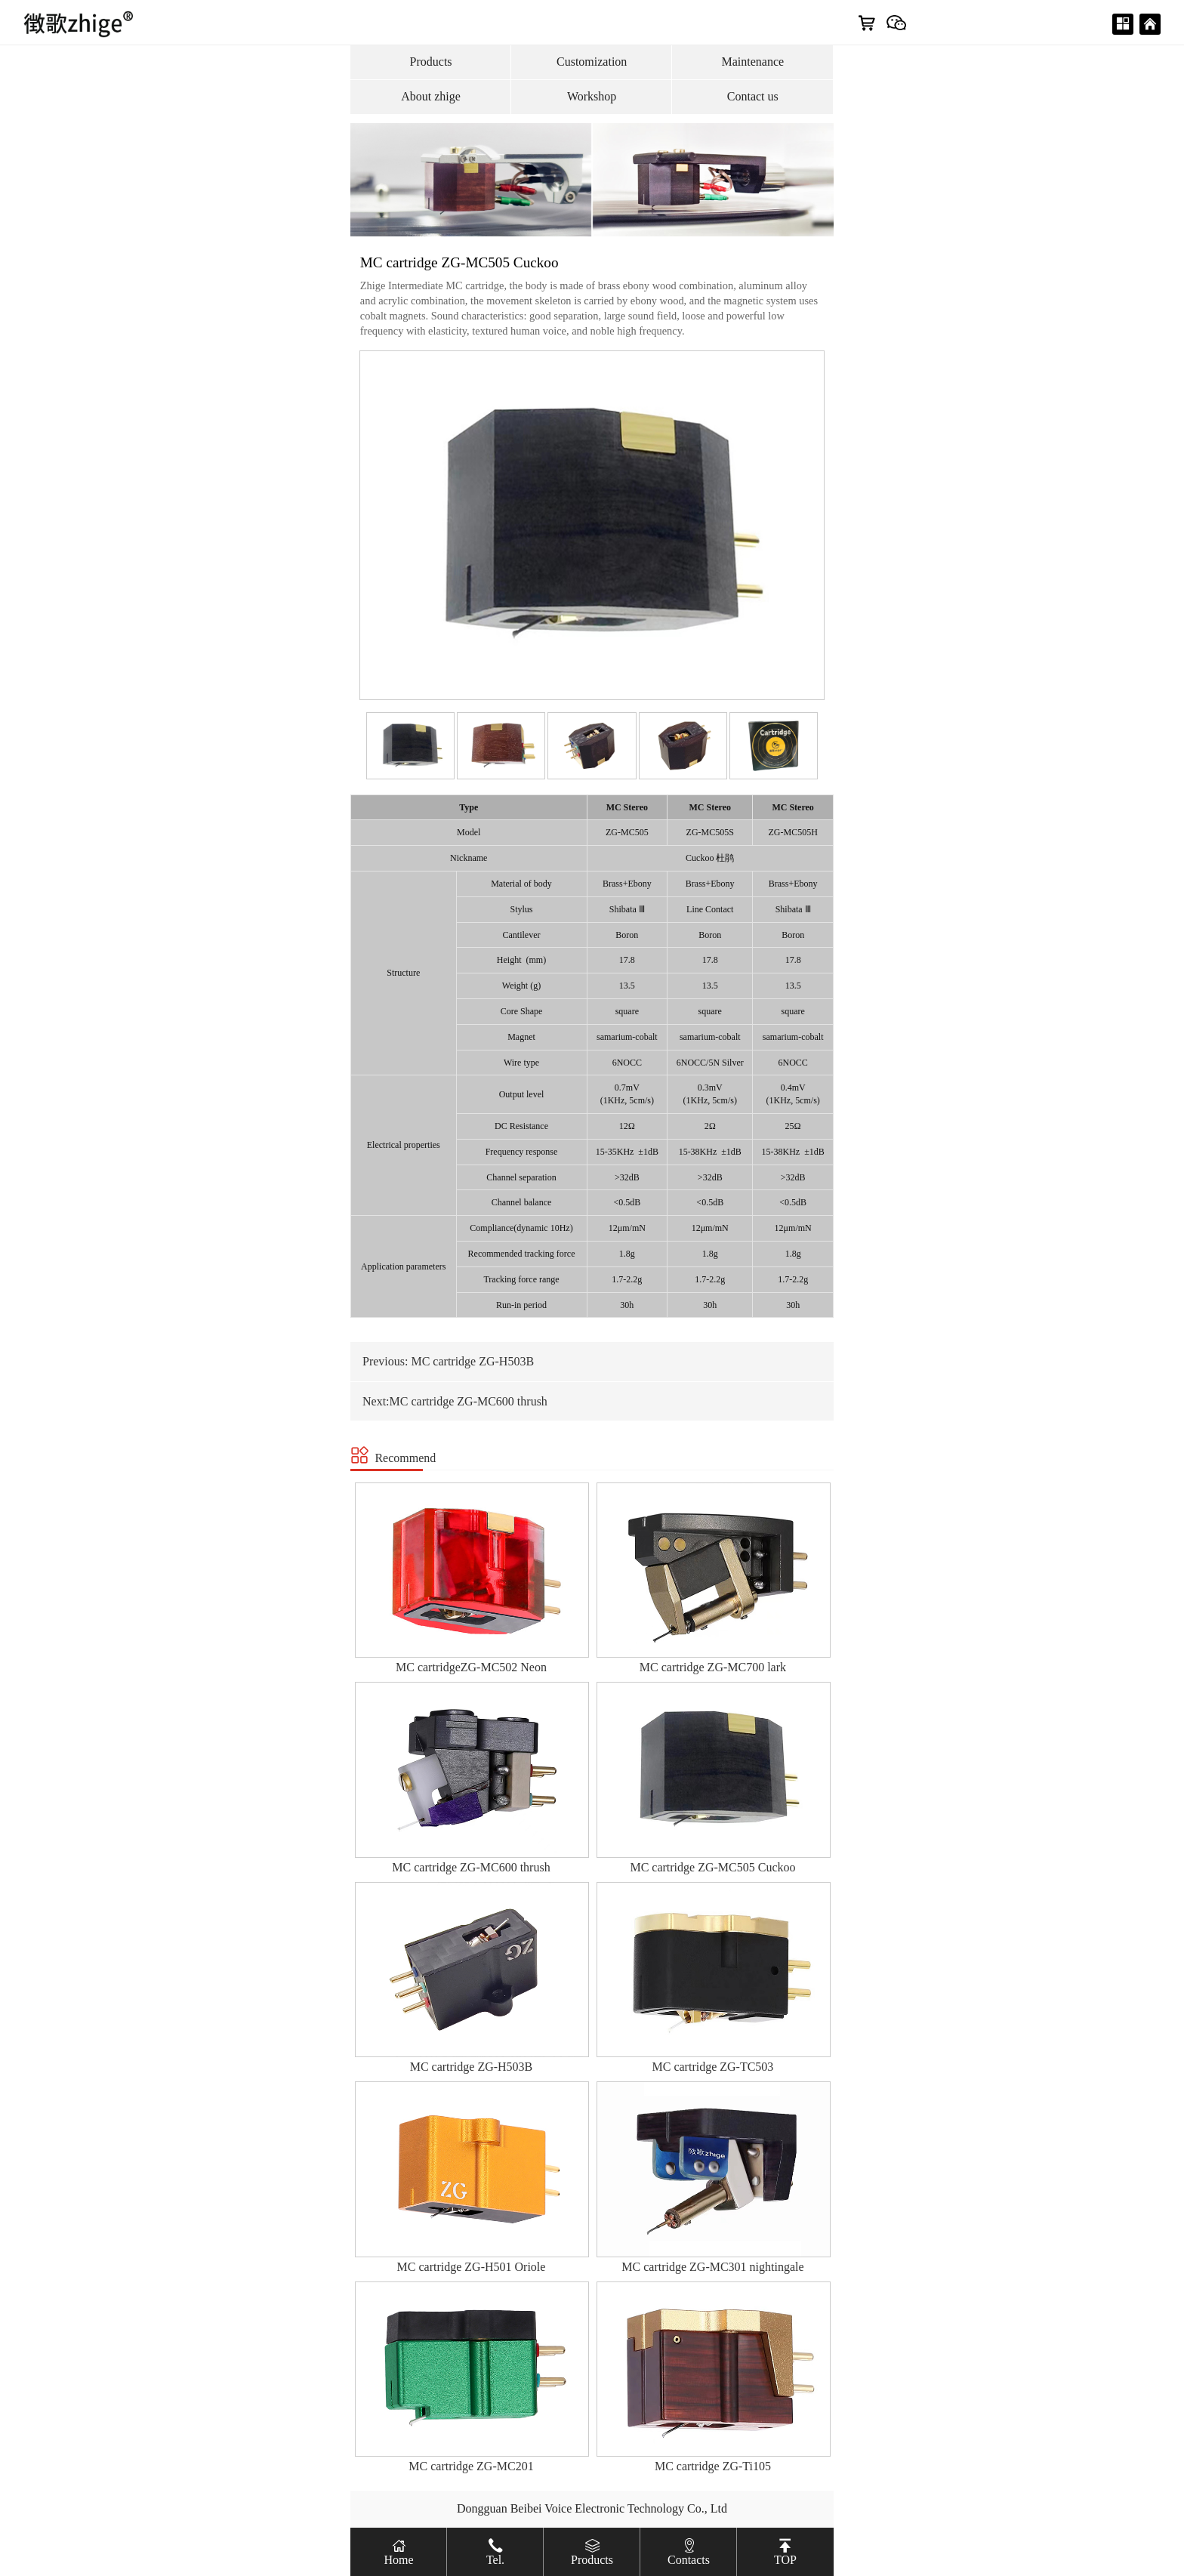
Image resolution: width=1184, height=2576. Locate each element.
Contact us (753, 96)
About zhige (431, 96)
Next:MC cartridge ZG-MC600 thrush (454, 1401)
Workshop (591, 96)
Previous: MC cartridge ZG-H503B (448, 1361)
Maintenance (752, 61)
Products (431, 61)
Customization (592, 61)
